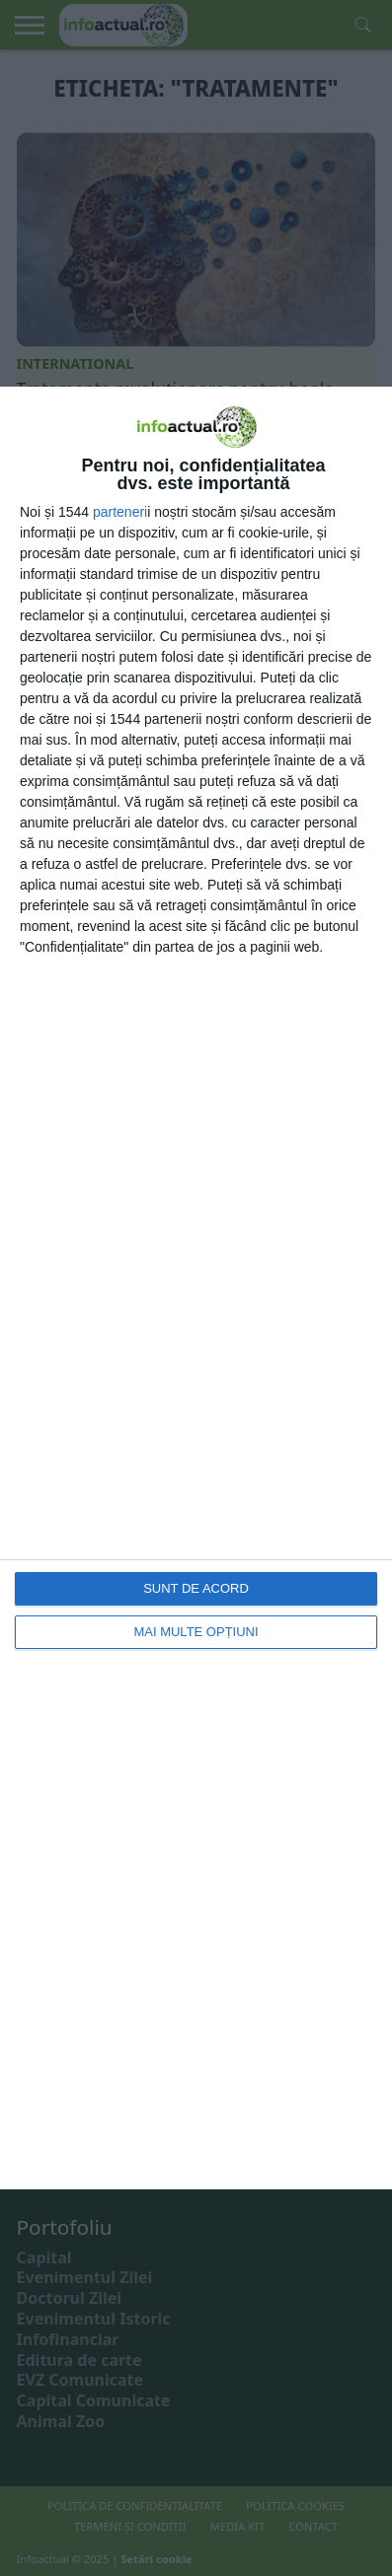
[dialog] (196, 1288)
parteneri (120, 512)
